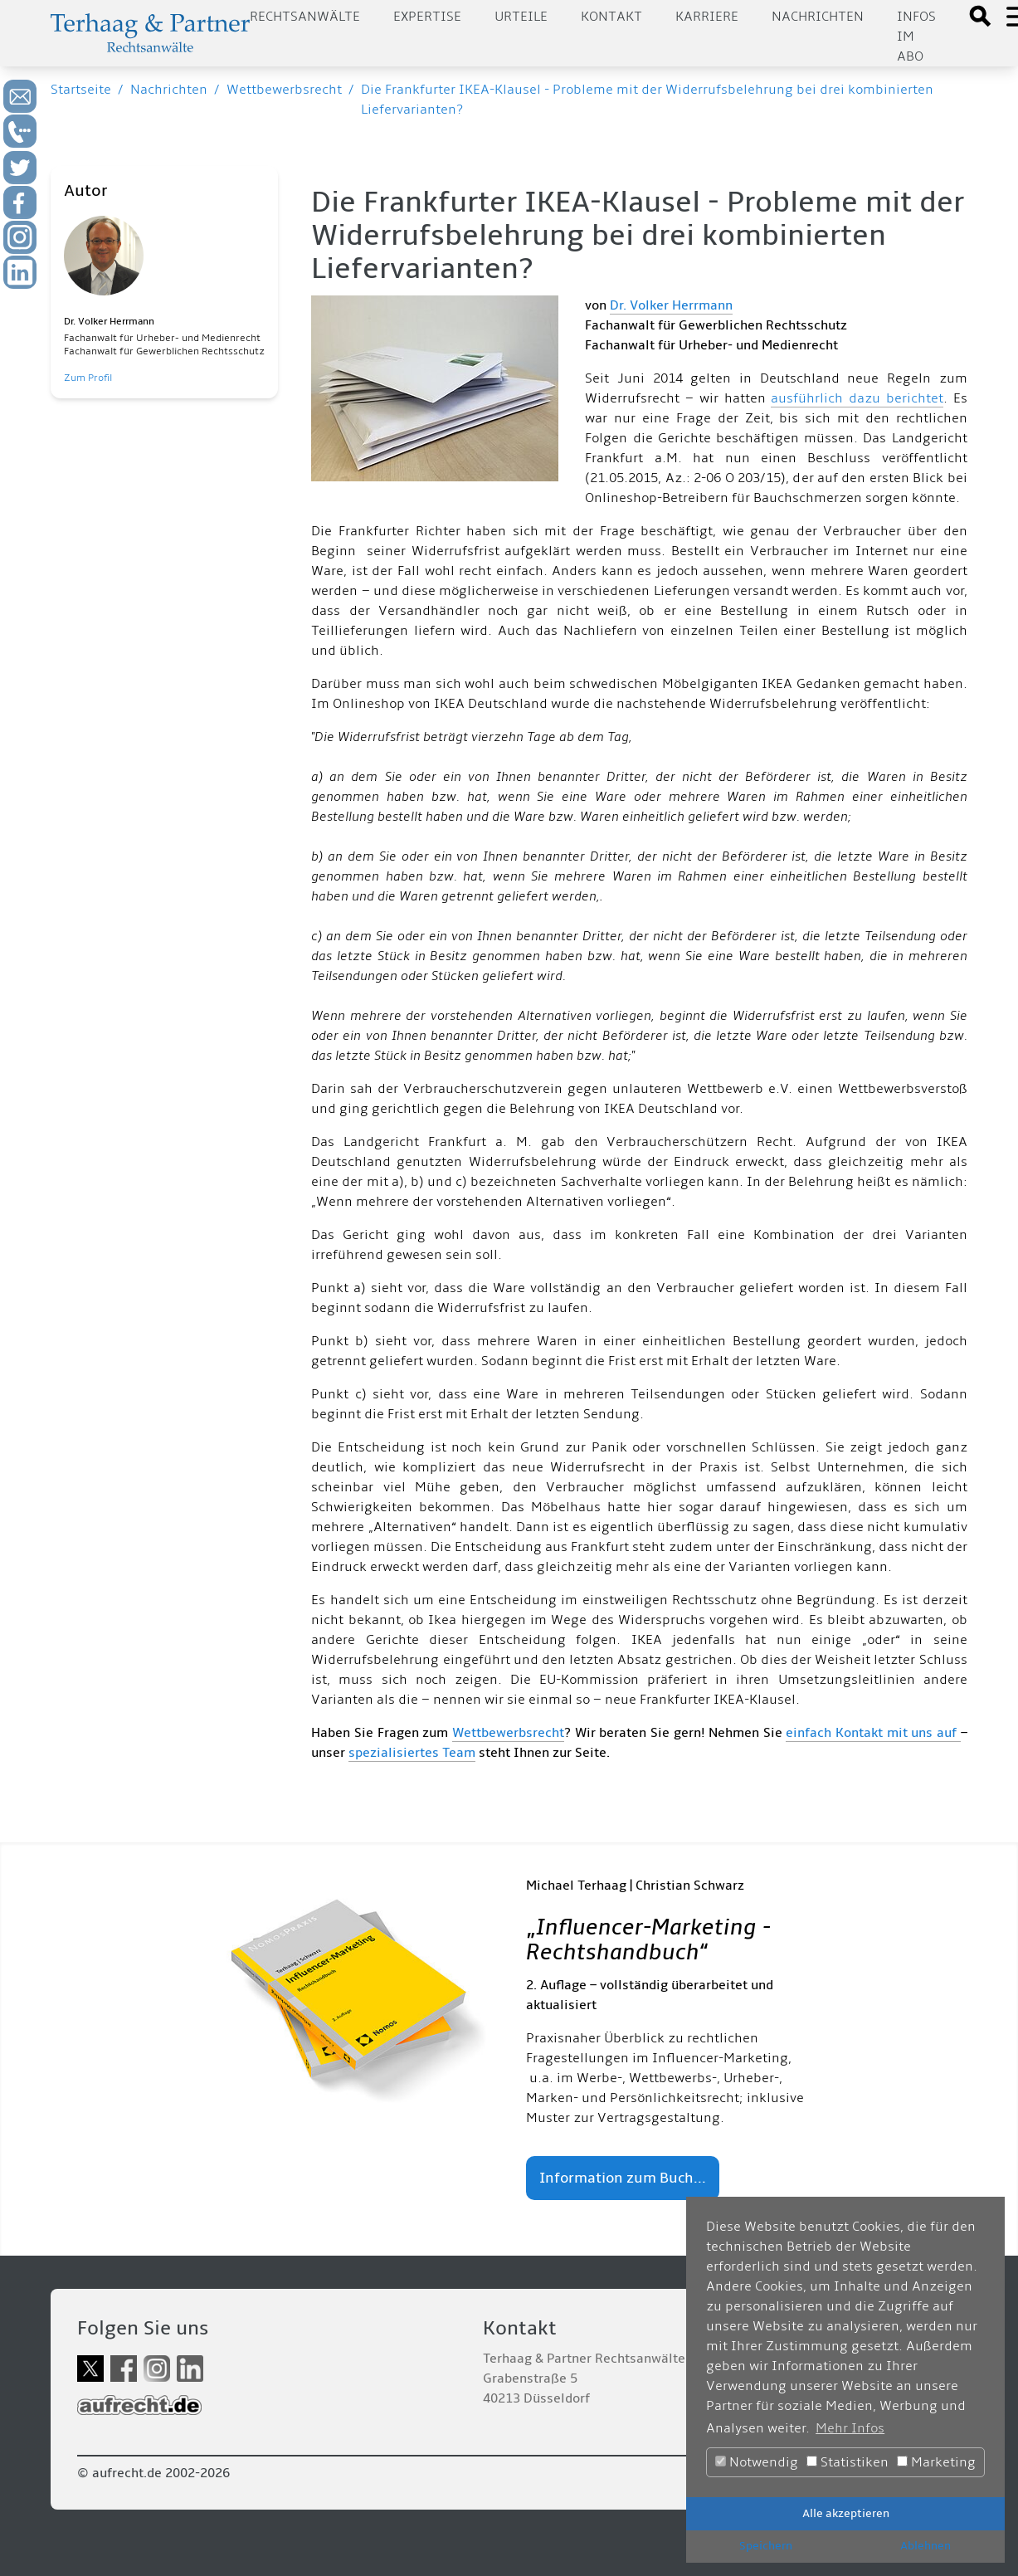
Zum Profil (88, 378)
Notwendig (756, 2462)
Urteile (521, 16)
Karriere (706, 16)
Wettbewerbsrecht (284, 89)
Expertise (427, 16)
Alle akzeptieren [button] (845, 2513)
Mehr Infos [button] (850, 2428)
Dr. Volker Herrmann (671, 305)
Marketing (936, 2462)
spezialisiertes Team (411, 1752)
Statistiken (847, 2462)
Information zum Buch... (622, 2178)
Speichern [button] (765, 2546)
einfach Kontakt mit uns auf (873, 1733)
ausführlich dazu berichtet (857, 398)
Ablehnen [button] (925, 2546)
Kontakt (611, 16)
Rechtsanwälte (305, 16)
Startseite (81, 89)
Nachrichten (818, 16)
